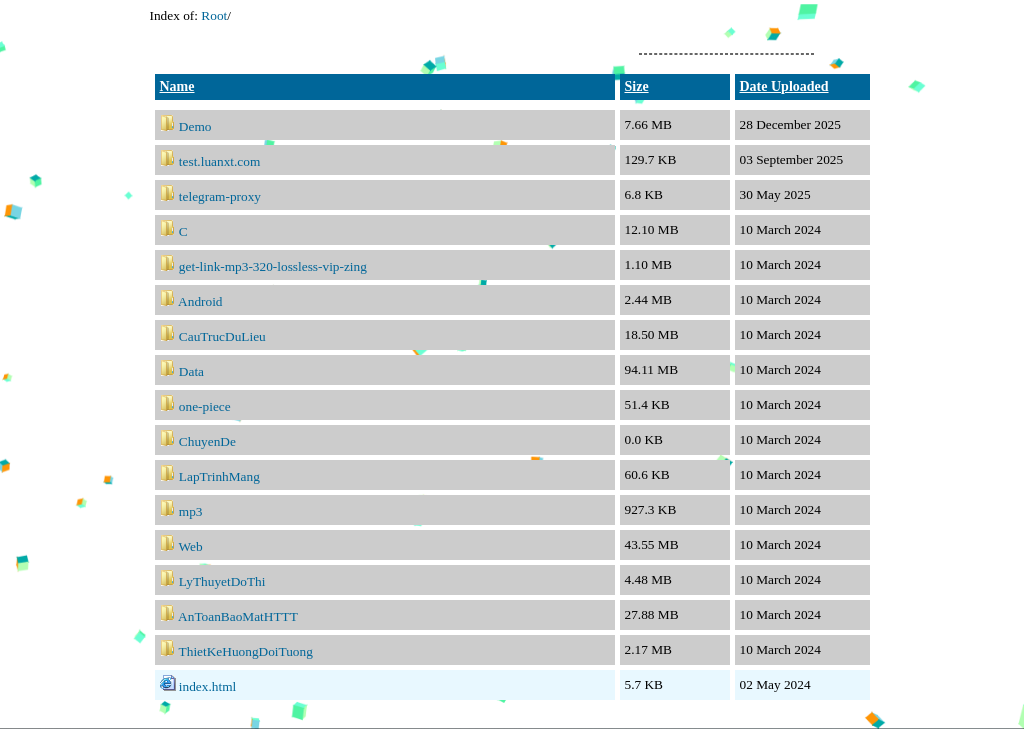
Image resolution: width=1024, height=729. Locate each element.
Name (177, 86)
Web (191, 546)
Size (637, 86)
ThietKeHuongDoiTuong (246, 651)
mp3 (191, 511)
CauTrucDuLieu (222, 336)
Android (200, 301)
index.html (207, 686)
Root (214, 15)
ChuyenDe (207, 441)
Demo (195, 126)
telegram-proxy (220, 196)
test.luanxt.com (219, 161)
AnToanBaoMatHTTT (238, 616)
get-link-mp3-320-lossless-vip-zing (273, 266)
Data (191, 371)
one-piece (205, 406)
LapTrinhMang (219, 476)
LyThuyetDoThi (222, 581)
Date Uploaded (784, 86)
